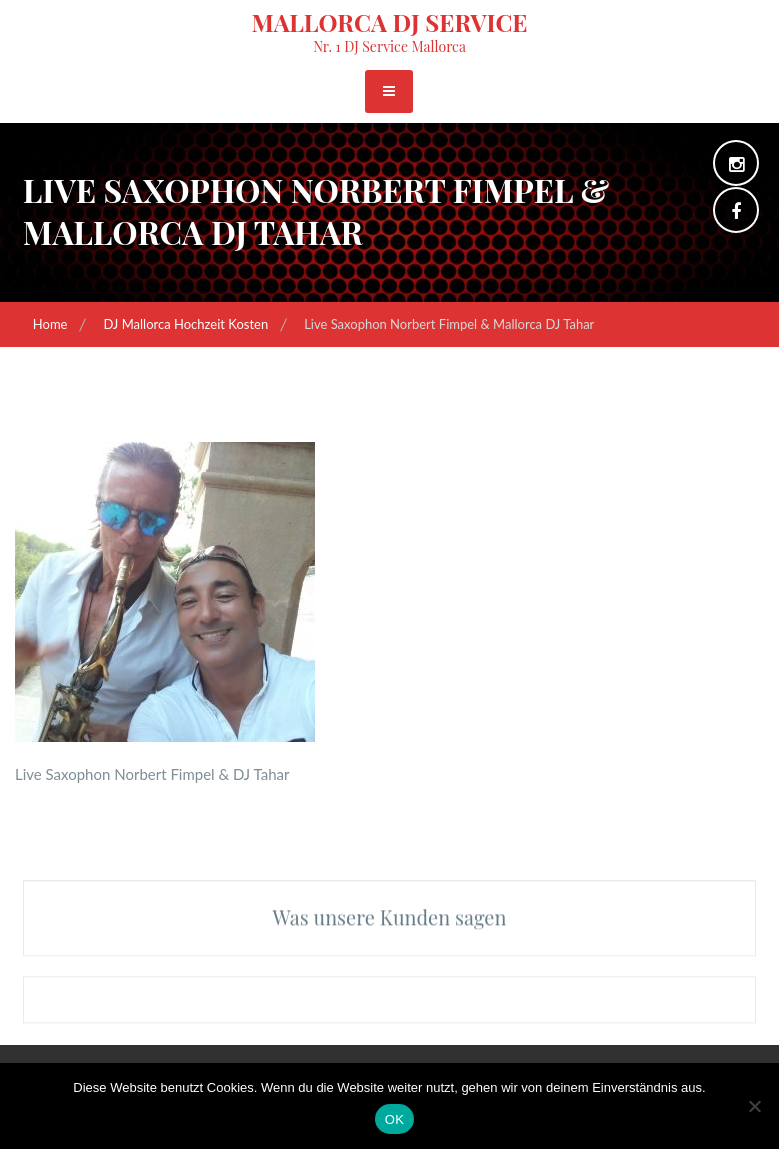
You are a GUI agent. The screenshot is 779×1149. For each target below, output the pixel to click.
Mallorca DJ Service (389, 22)
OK (394, 1119)
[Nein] (754, 1106)
